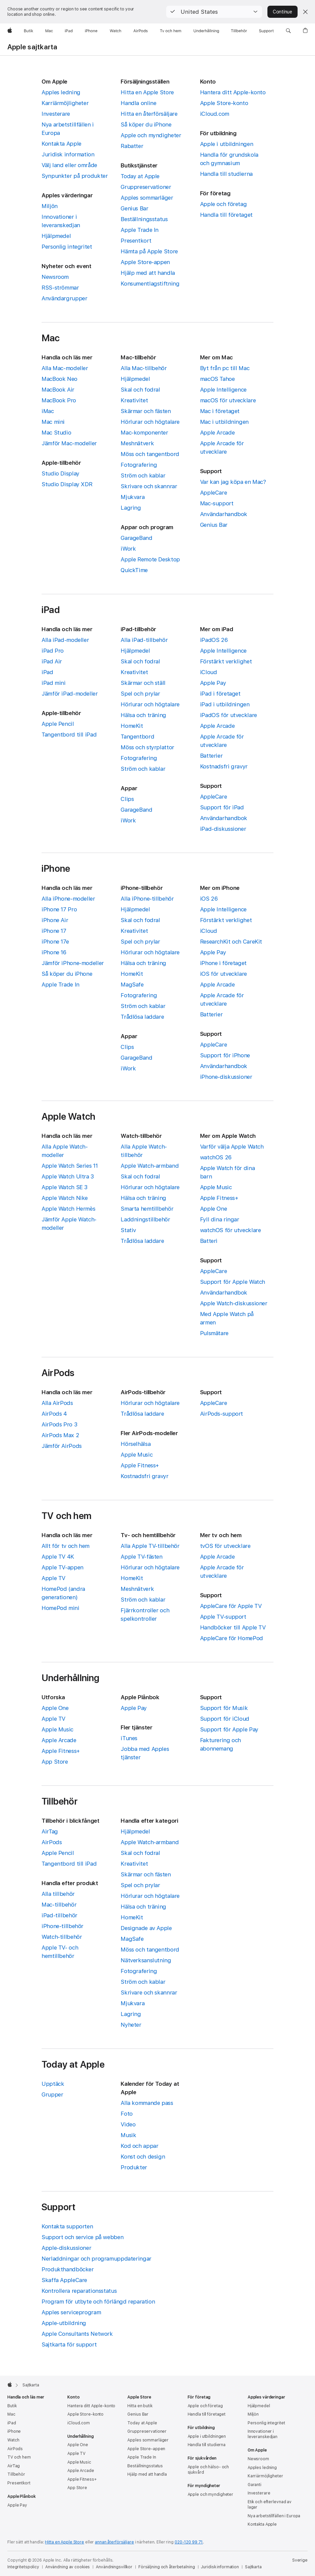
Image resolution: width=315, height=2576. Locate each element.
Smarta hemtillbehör (147, 1208)
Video (128, 2124)
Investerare (56, 113)
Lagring (131, 507)
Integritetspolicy (23, 2567)
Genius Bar (134, 208)
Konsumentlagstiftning (150, 283)
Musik (128, 2135)
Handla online (138, 103)
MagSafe (132, 984)
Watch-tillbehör (62, 1936)
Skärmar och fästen (146, 411)
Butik (11, 2406)
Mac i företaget (220, 411)
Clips (127, 799)
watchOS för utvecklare (230, 1230)
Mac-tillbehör (59, 1904)
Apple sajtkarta (32, 47)
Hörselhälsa (135, 1444)
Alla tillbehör (58, 1893)
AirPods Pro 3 (59, 1424)
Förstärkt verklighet (226, 661)
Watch (13, 2440)
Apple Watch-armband (150, 1165)
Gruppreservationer (146, 187)
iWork (128, 548)
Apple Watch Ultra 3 (68, 1176)
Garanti (254, 2484)
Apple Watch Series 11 (70, 1165)
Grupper (52, 2094)
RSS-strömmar (60, 287)
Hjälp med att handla (148, 272)
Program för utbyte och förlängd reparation (98, 2301)
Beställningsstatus (144, 219)
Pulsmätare (214, 1333)
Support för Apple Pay (229, 1729)
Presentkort (136, 240)
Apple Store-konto (224, 103)
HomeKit (132, 725)
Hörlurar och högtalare (150, 421)
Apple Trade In (140, 229)
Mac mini (53, 421)
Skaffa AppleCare (64, 2280)
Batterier (211, 755)
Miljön (50, 206)
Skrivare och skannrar (149, 486)
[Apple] (10, 30)
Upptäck (53, 2083)
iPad (47, 672)
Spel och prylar (140, 693)
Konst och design (143, 2156)
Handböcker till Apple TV (233, 1627)
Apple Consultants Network (77, 2333)
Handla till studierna (226, 173)
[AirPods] (140, 30)
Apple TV (53, 1578)
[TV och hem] (170, 30)
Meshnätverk (137, 443)
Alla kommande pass (147, 2103)
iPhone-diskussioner (226, 1076)
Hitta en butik (139, 2406)
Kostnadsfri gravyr (224, 766)
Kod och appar (139, 2145)
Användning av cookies (67, 2567)
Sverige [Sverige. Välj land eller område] (300, 2560)
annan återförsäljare (114, 2542)
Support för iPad (222, 807)
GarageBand (136, 538)
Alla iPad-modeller (65, 640)
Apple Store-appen (145, 262)
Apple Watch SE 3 (64, 1187)
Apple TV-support (223, 1616)
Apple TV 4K (58, 1556)
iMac (48, 411)
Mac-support (217, 503)
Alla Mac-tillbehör (144, 368)
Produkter (134, 2167)
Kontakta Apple (61, 143)
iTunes (129, 1738)
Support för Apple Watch (232, 1281)
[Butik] (28, 30)
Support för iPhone (225, 1055)
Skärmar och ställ (143, 682)
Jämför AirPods (62, 1446)
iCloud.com (214, 113)
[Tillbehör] (239, 30)
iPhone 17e (55, 941)
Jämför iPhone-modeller (73, 963)
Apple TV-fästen (141, 1556)
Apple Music (216, 1187)
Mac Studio (56, 432)
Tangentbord (137, 736)
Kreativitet (134, 400)
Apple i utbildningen (226, 144)
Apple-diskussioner (66, 2247)
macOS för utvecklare (228, 400)
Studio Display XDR (67, 484)
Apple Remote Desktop (150, 559)
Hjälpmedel (56, 236)
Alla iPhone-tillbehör (147, 898)
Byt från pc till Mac (225, 368)
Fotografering (139, 464)
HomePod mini (60, 1608)
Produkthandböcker (68, 2269)
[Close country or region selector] (305, 12)
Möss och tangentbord (150, 454)
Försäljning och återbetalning (166, 2567)
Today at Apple (140, 176)
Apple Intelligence (223, 389)
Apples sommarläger (147, 197)
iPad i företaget (220, 693)
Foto (127, 2113)
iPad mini (54, 682)
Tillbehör (16, 2474)
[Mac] (49, 30)
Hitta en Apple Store (147, 92)
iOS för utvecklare (223, 973)
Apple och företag (223, 204)
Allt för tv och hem (65, 1546)
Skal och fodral (140, 389)
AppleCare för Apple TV (231, 1606)
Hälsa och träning (143, 715)
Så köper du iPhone (146, 124)
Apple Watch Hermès (68, 1208)
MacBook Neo (59, 378)
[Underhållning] (206, 30)
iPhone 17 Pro (59, 909)
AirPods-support (221, 1413)
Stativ (128, 1230)
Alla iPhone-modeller (68, 898)
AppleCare (213, 492)
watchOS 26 (216, 1157)
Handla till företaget (226, 214)
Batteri (208, 1241)
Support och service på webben (82, 2237)
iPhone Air (55, 920)
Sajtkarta (253, 2567)
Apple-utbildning (64, 2323)
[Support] (266, 30)
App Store (55, 1761)
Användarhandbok (223, 514)
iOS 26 (209, 898)
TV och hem (19, 2457)
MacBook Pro (59, 400)
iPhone (14, 2431)
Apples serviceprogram (71, 2312)
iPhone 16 (54, 952)
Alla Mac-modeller (65, 368)
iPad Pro (53, 650)
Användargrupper (64, 298)
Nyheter (131, 2024)
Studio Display (60, 473)
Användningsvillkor (114, 2567)
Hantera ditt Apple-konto (233, 92)
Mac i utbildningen (224, 421)
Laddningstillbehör (145, 1219)
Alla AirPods (57, 1403)
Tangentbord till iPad (69, 734)
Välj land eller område (69, 165)
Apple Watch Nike (65, 1198)
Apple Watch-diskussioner (233, 1303)
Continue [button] (282, 11)
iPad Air (52, 661)
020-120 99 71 (189, 2542)
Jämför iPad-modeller (70, 693)
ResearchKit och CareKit (231, 941)
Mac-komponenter (144, 432)
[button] (214, 12)
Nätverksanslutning (146, 1960)
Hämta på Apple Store (149, 251)
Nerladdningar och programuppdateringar (96, 2258)
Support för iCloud (224, 1718)
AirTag (50, 1831)
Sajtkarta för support (69, 2344)
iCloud (208, 672)
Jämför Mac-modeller (69, 443)
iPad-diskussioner (223, 828)
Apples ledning (61, 92)
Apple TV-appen (62, 1567)
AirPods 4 (54, 1413)
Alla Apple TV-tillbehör (150, 1546)
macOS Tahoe (217, 378)
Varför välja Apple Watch (232, 1146)
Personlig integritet (67, 246)
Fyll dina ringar (219, 1219)
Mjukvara (132, 497)
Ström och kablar (143, 475)
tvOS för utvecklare (225, 1546)
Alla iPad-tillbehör (144, 640)
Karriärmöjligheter (65, 103)
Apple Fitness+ (219, 1198)
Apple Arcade (217, 432)
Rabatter (132, 146)
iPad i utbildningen (225, 704)
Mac (11, 2414)
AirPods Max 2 (60, 1435)
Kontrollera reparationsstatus (79, 2290)
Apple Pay (213, 682)
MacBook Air (58, 389)
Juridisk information (68, 154)
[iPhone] (91, 30)
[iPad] (68, 30)
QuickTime (134, 570)
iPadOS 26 (214, 640)
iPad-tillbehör (59, 1915)
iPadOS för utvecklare (228, 715)
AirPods (52, 1842)
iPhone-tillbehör (62, 1926)
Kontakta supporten (67, 2226)
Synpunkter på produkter (75, 175)
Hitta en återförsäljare (149, 113)
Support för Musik (224, 1708)
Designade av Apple (146, 1928)
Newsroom (55, 276)
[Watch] (115, 30)
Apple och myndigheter (151, 135)
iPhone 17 (54, 930)
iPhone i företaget (223, 963)
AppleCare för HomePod (231, 1638)
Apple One (213, 1208)
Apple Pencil (58, 723)
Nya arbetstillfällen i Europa (274, 2516)
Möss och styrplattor (147, 747)
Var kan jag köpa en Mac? (233, 481)
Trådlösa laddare (142, 1016)
